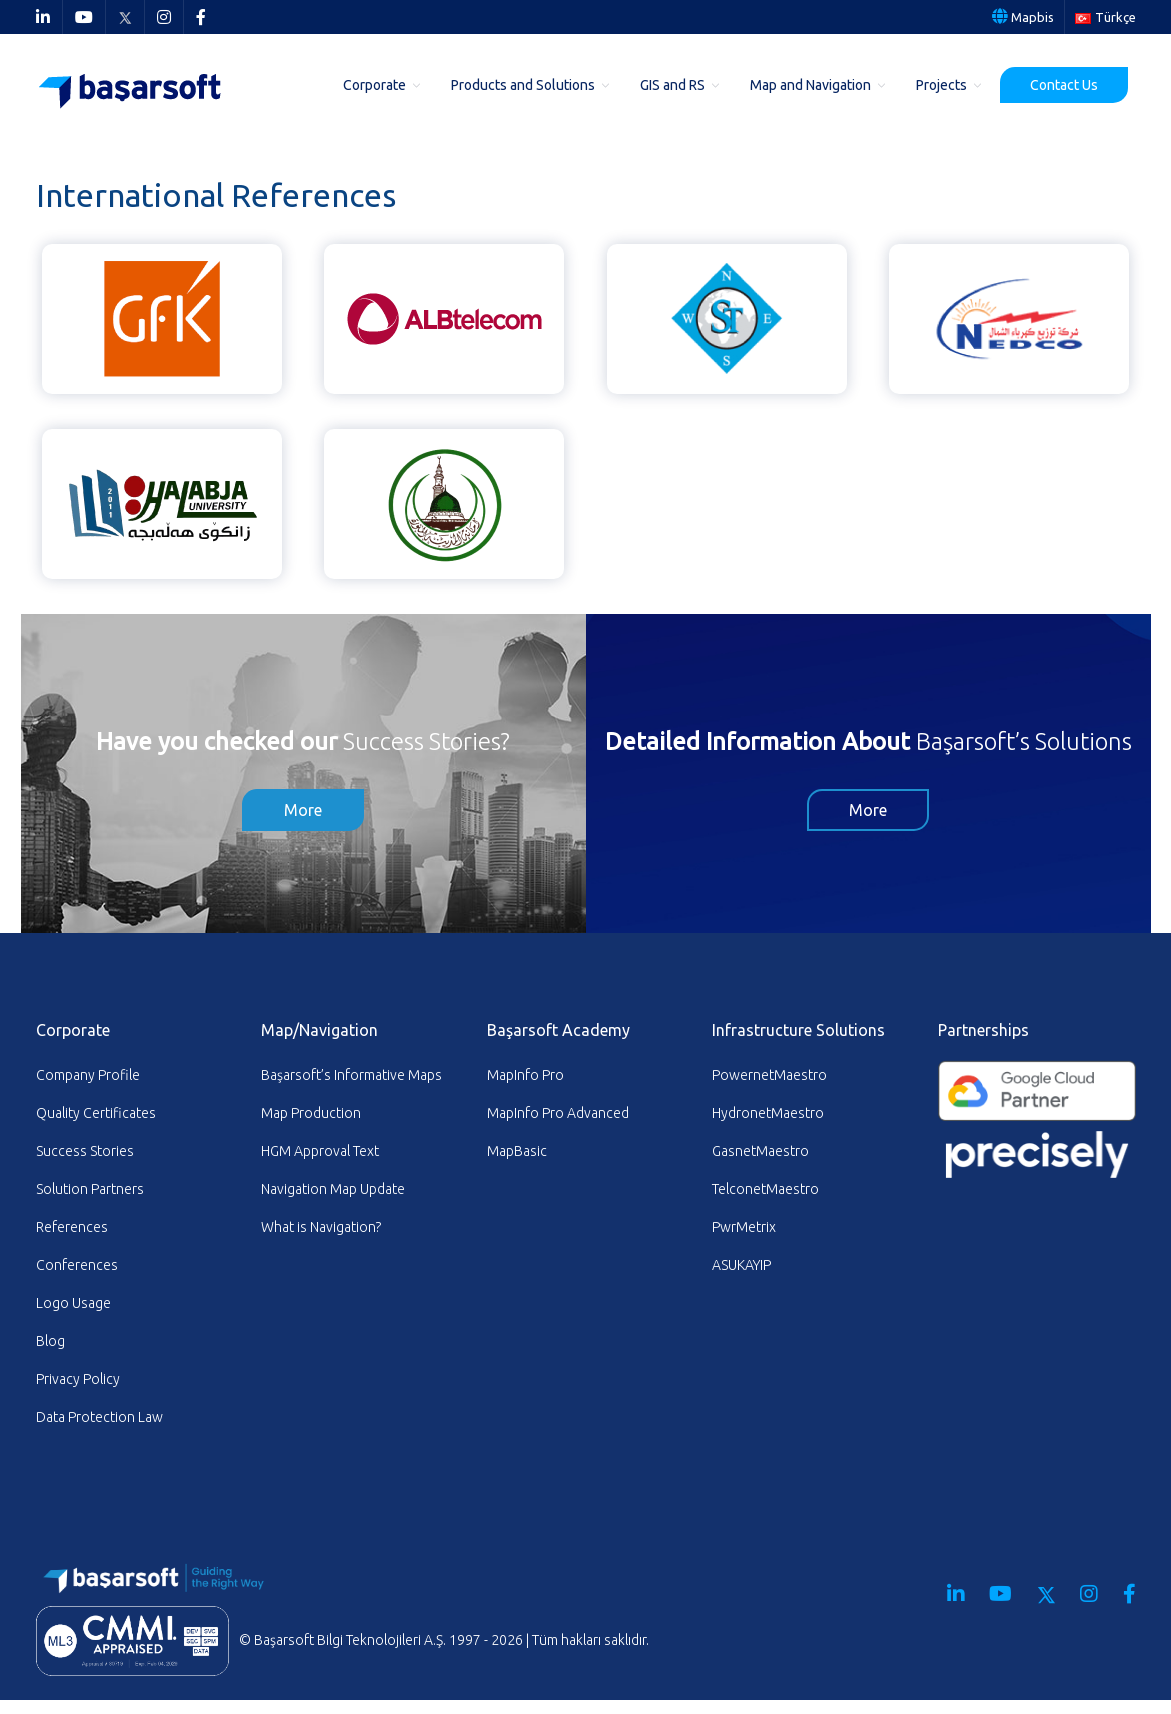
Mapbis (1023, 17)
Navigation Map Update (333, 1189)
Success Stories (85, 1151)
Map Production (311, 1113)
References (72, 1227)
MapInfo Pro (525, 1075)
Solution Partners (90, 1189)
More (303, 810)
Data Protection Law (99, 1417)
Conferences (77, 1265)
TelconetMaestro (765, 1189)
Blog (50, 1341)
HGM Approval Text (320, 1151)
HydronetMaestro (768, 1113)
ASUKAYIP (741, 1265)
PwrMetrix (744, 1227)
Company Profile (88, 1075)
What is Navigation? (321, 1227)
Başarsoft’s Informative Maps (351, 1075)
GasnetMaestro (760, 1151)
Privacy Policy (78, 1379)
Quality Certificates (96, 1113)
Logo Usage (73, 1303)
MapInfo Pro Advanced (558, 1113)
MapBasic (517, 1151)
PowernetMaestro (769, 1075)
